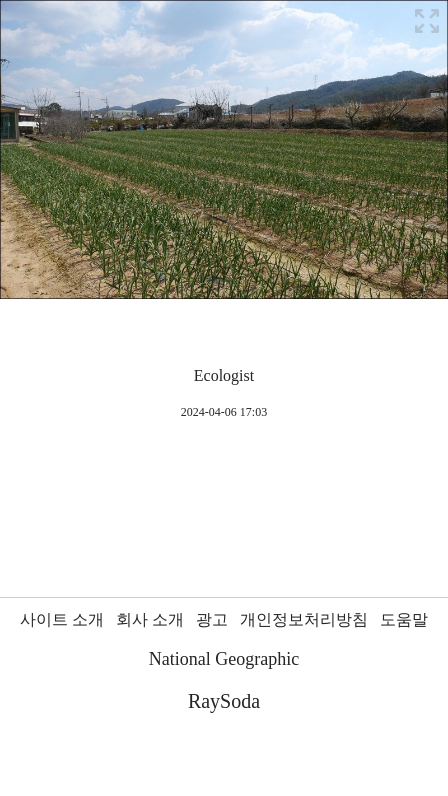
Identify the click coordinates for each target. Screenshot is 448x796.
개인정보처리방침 (304, 619)
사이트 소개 (62, 619)
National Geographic (224, 659)
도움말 (404, 619)
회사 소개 (150, 619)
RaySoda (224, 701)
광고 (212, 619)
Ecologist (224, 375)
